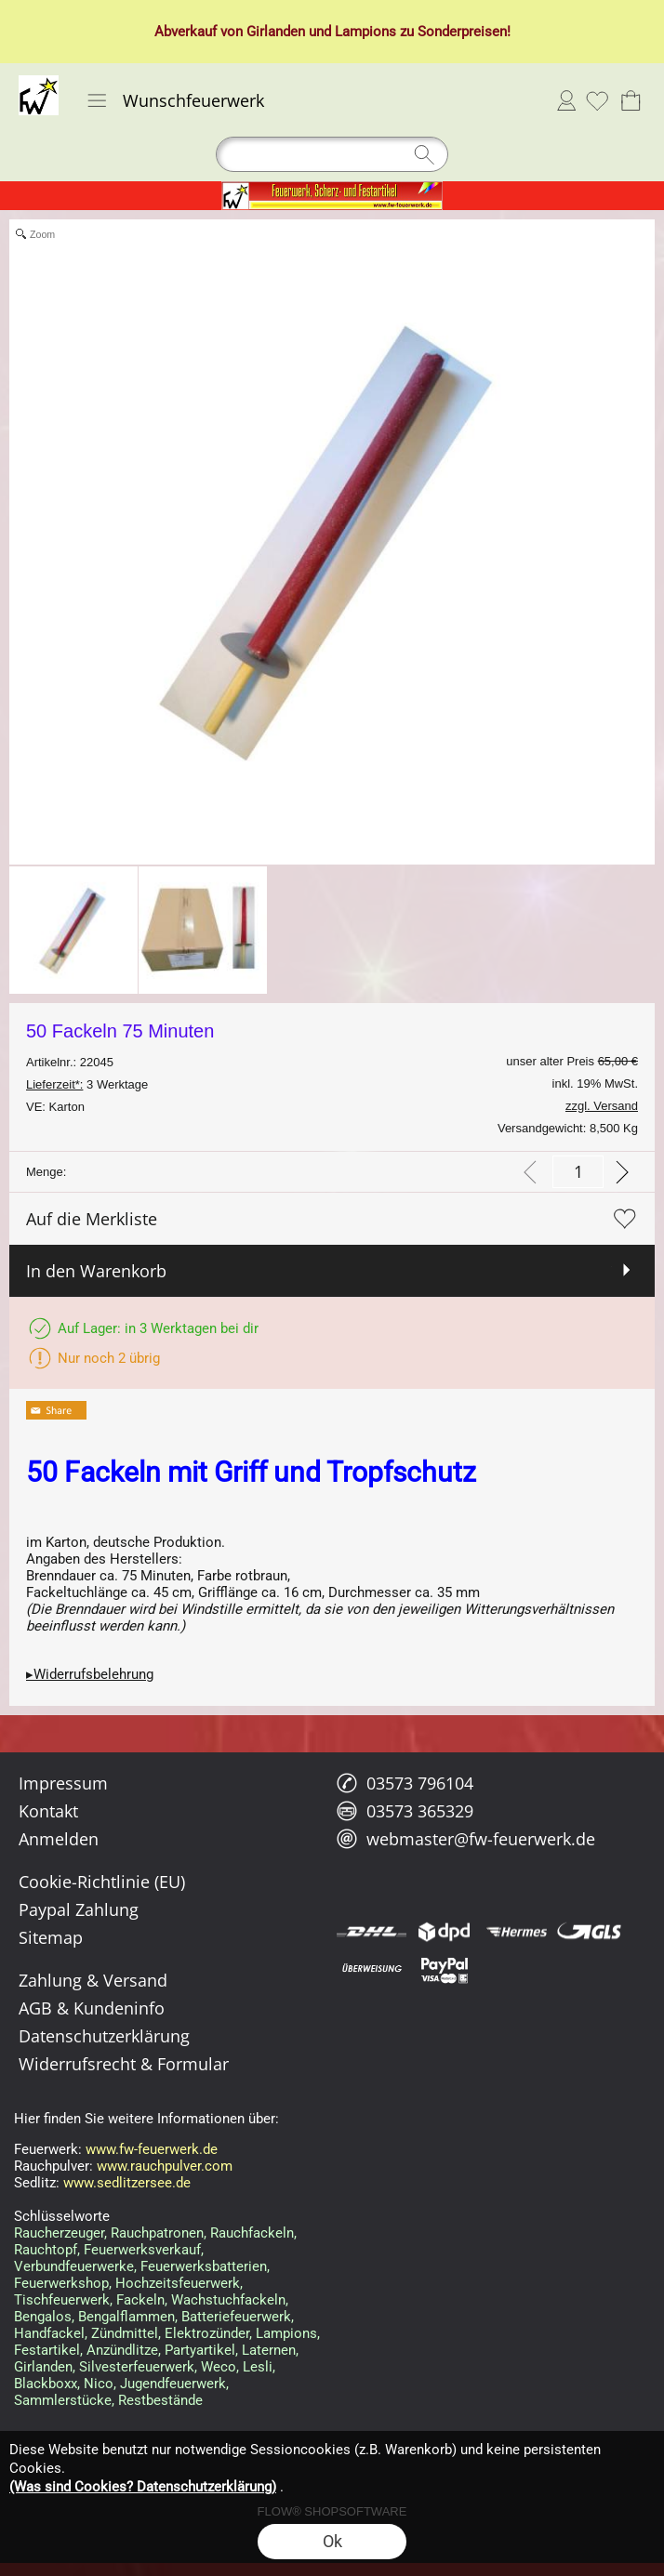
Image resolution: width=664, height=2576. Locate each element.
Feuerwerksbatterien (203, 2266)
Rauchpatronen (157, 2233)
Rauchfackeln (252, 2233)
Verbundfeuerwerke (74, 2266)
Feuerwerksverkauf (142, 2249)
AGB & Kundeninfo (92, 2008)
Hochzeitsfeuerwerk (177, 2283)
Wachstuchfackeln (228, 2300)
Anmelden (566, 100)
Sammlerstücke (63, 2400)
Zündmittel (124, 2333)
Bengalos (43, 2316)
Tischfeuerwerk (62, 2300)
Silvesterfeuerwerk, (138, 2366)
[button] (97, 100)
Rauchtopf (45, 2249)
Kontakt (48, 1811)
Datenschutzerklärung (104, 2036)
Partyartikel (200, 2350)
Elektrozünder (207, 2333)
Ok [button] (332, 2541)
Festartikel (47, 2350)
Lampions (365, 31)
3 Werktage (87, 1084)
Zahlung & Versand (93, 1980)
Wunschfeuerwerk (193, 100)
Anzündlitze (122, 2350)
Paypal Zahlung (79, 1909)
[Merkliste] (597, 100)
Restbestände (160, 2400)
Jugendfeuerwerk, (174, 2383)
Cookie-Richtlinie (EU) (102, 1881)
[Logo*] (39, 82)
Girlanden (275, 31)
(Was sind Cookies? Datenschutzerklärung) (142, 2486)
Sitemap (51, 1937)
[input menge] (578, 1172)
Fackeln (140, 2300)
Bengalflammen (126, 2316)
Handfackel (49, 2333)
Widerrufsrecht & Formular (124, 2064)
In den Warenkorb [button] (96, 1271)
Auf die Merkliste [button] (91, 1219)
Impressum (63, 1783)
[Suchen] (332, 154)
